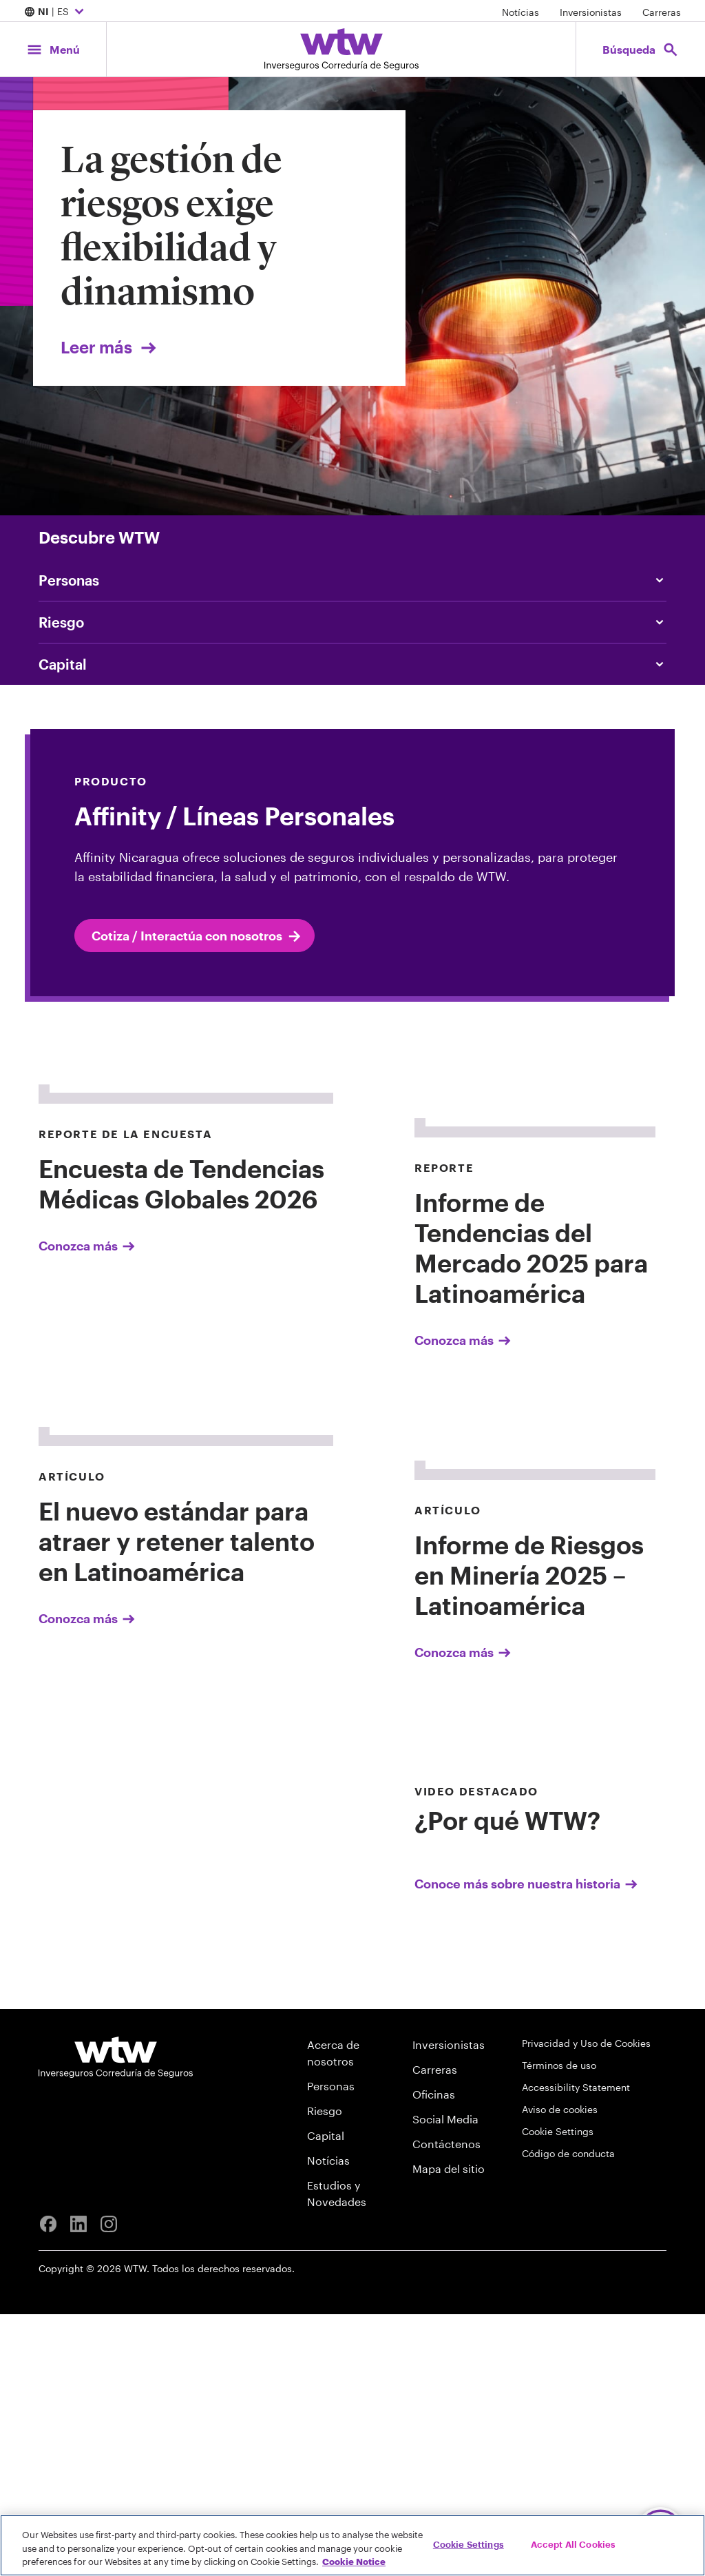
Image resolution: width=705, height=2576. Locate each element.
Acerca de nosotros (333, 2314)
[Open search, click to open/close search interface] (640, 49)
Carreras (661, 12)
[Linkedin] (78, 2486)
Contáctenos (446, 2405)
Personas (331, 2347)
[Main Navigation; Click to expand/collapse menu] (53, 49)
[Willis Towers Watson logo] (116, 2319)
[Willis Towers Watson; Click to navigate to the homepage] (341, 49)
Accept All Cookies (573, 2543)
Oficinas (433, 2355)
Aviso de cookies (560, 2371)
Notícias (520, 12)
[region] (352, 2545)
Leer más (110, 347)
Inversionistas (591, 12)
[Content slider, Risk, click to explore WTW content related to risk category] (352, 622)
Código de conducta (568, 2415)
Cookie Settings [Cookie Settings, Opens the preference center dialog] (468, 2543)
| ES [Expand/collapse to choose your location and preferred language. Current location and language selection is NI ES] (55, 12)
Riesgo (324, 2372)
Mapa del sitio (448, 2430)
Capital (325, 2397)
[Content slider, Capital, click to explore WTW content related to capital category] (352, 664)
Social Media (445, 2380)
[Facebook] (48, 2486)
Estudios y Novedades (336, 2455)
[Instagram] (109, 2486)
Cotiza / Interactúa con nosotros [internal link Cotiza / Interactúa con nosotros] (197, 936)
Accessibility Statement (576, 2349)
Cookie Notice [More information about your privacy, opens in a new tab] (354, 2561)
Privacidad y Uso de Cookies (586, 2305)
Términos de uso (559, 2327)
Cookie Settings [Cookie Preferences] (557, 2393)
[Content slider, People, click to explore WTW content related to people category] (352, 580)
